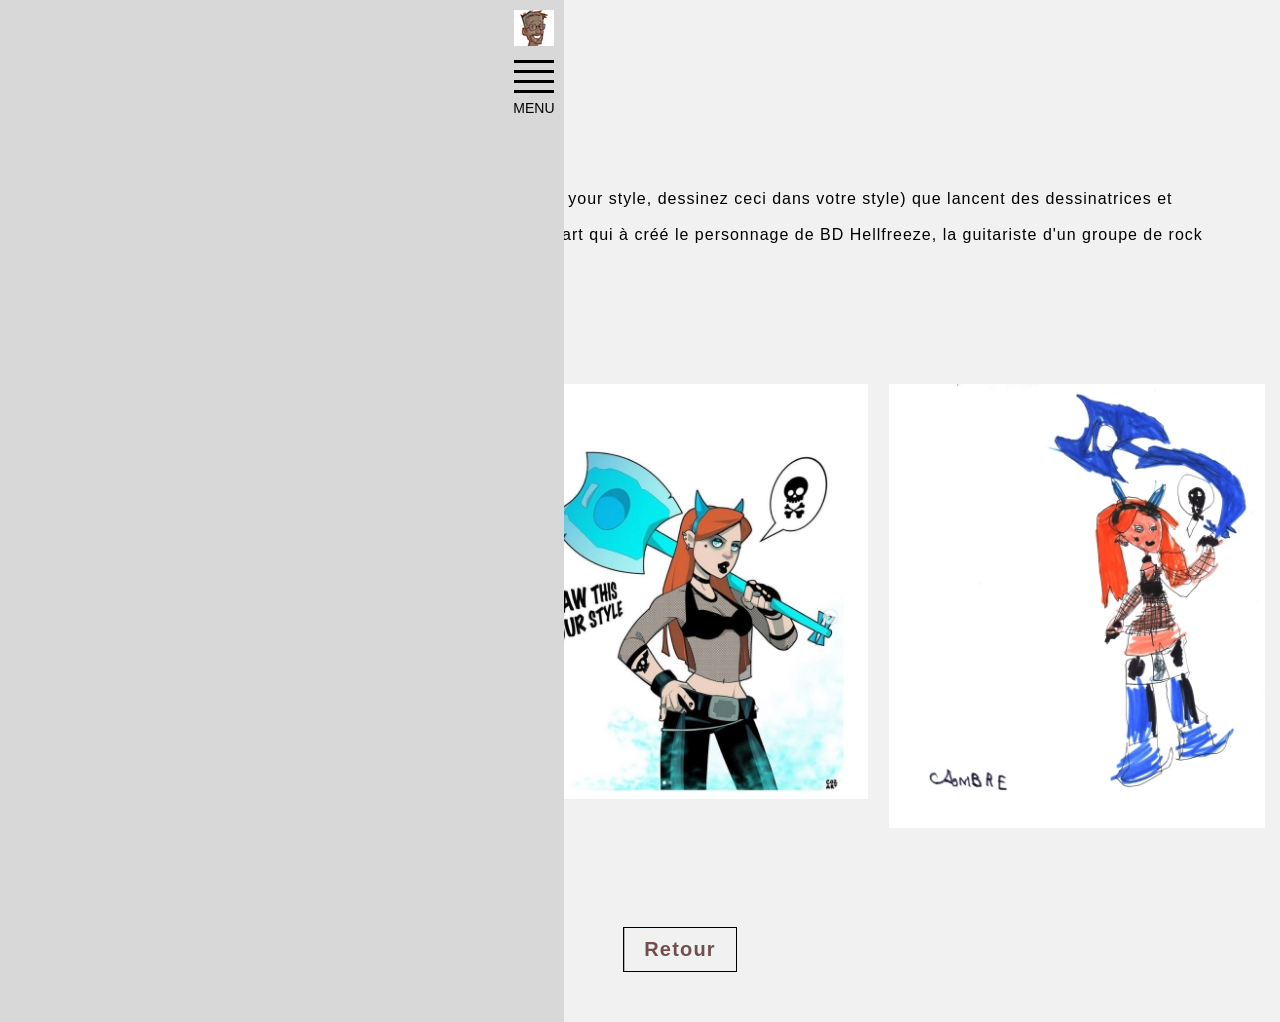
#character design (160, 893)
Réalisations (221, 32)
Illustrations (339, 32)
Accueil (121, 32)
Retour (680, 949)
